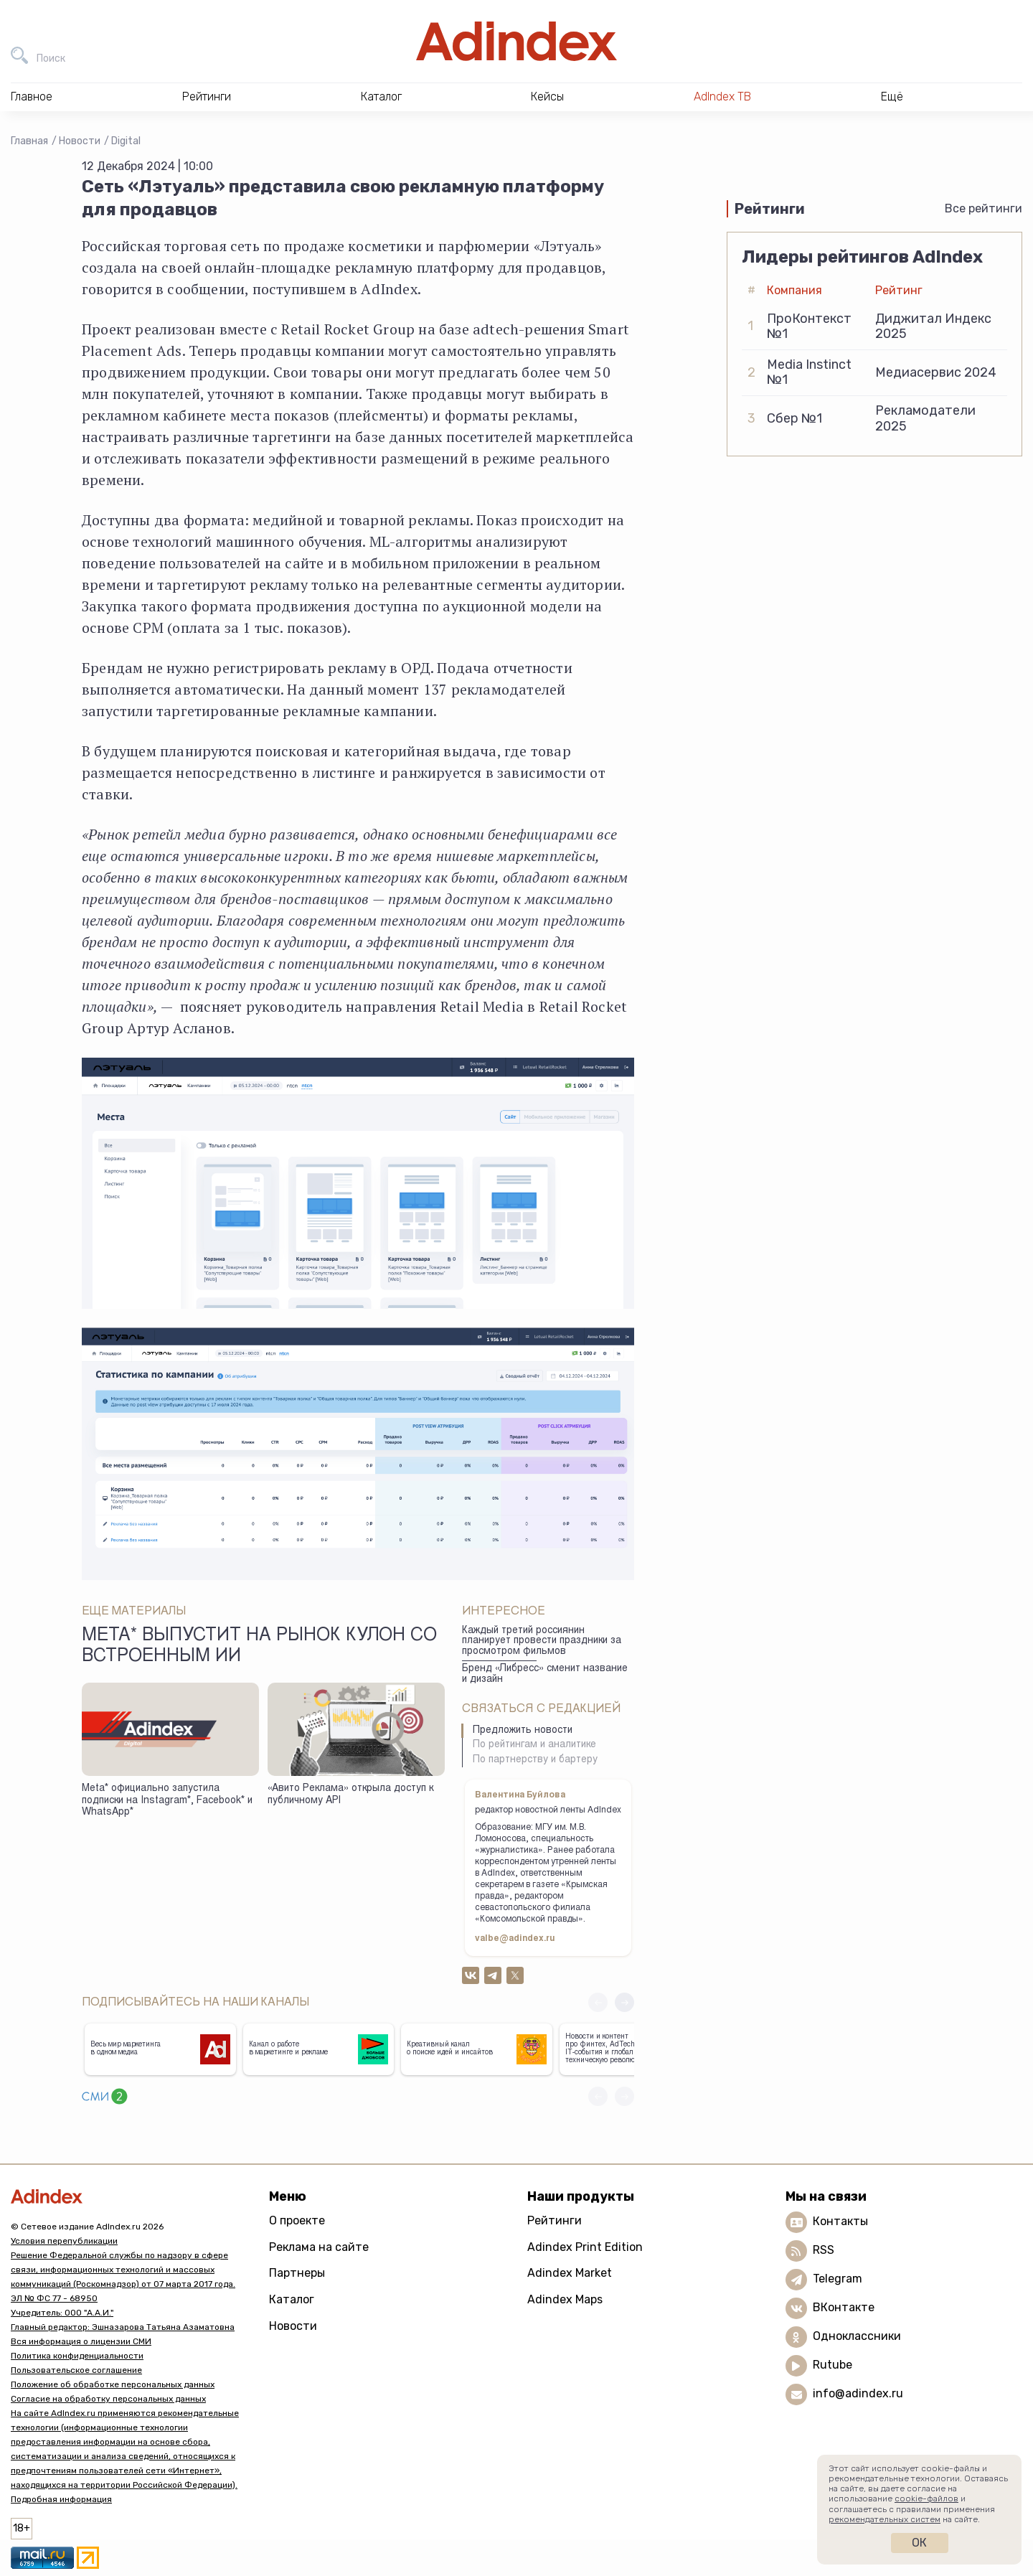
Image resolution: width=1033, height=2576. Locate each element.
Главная (29, 141)
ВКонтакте (843, 2307)
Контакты (840, 2221)
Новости (79, 141)
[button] (624, 2002)
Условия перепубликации (64, 2241)
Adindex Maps (565, 2299)
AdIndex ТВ (722, 96)
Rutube (832, 2364)
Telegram (837, 2278)
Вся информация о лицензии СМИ (81, 2341)
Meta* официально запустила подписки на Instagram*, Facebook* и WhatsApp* (167, 1801)
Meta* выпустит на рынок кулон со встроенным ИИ (259, 1646)
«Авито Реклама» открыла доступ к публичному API (350, 1795)
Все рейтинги (983, 208)
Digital (126, 141)
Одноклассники (857, 2336)
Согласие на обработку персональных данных (108, 2399)
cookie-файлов (926, 2498)
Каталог (291, 2299)
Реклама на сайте (319, 2247)
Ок (919, 2542)
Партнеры (297, 2273)
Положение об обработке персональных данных (112, 2384)
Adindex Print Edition (585, 2247)
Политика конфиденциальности (77, 2356)
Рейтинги (554, 2220)
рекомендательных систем (884, 2519)
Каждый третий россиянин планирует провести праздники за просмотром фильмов (541, 1641)
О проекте (297, 2220)
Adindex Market (569, 2273)
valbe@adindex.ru (515, 1939)
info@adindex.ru (858, 2393)
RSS (823, 2250)
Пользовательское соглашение (76, 2370)
